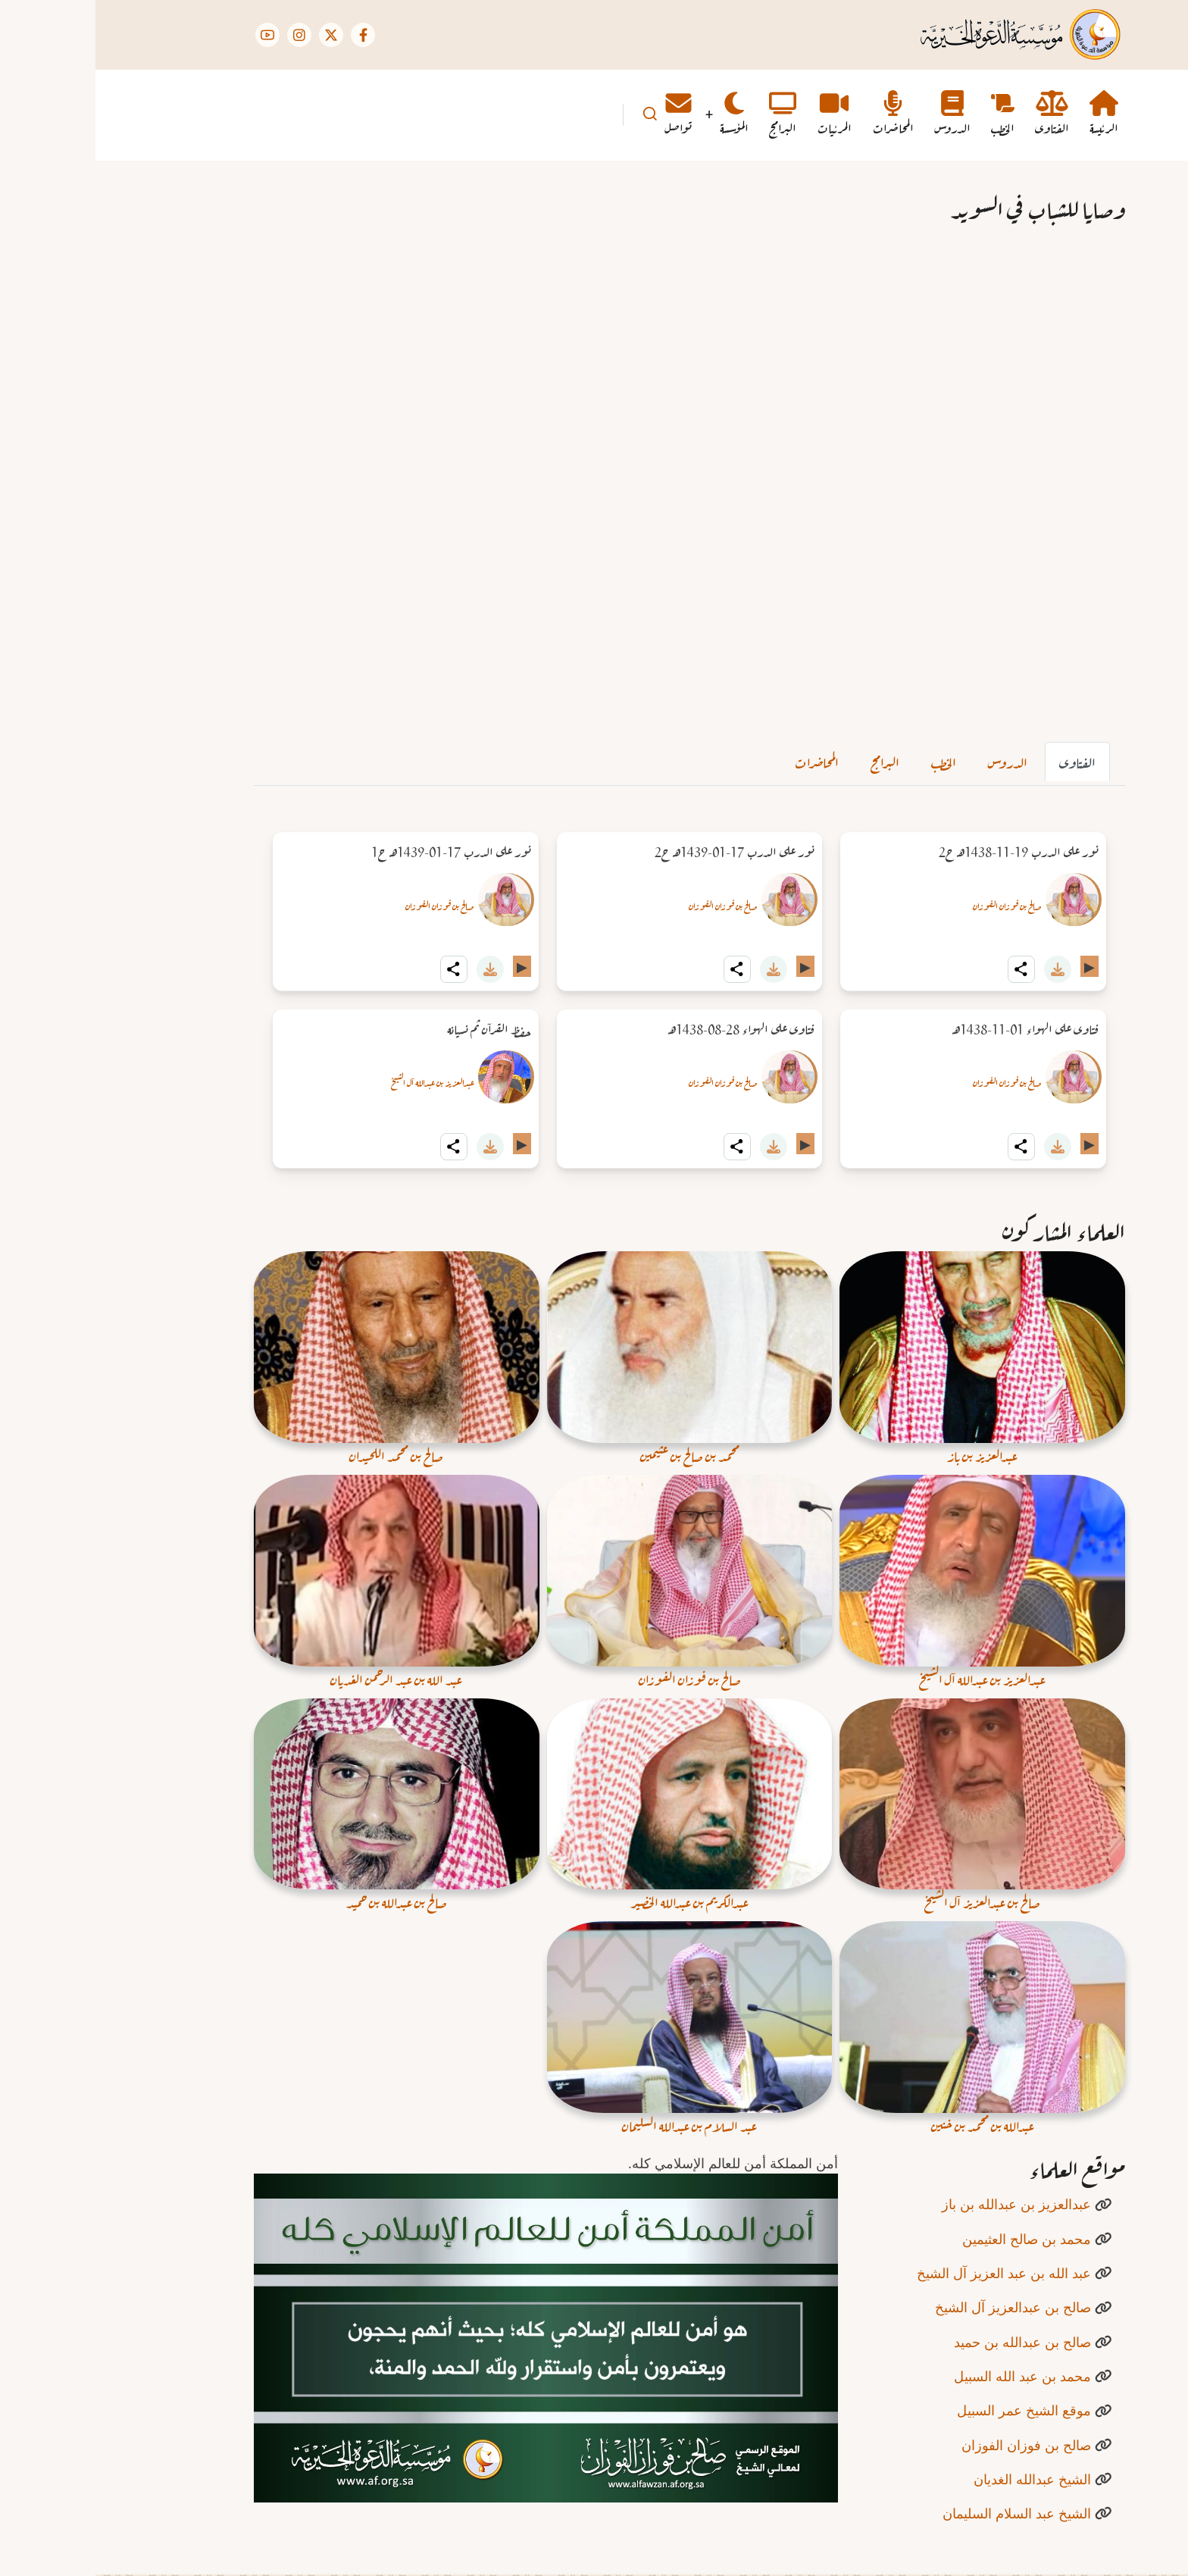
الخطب (848, 761)
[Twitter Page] (235, 35)
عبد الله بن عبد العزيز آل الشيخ (908, 2273)
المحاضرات (721, 761)
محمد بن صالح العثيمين (931, 2239)
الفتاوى (982, 761)
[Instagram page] (203, 35)
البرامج (789, 761)
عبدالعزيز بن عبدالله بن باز (921, 2204)
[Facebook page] (267, 35)
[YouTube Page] (172, 35)
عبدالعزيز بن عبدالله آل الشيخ (337, 1081)
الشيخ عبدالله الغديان (937, 2479)
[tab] (982, 761)
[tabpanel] (594, 1000)
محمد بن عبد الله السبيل (927, 2376)
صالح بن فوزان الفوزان (911, 904)
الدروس (912, 761)
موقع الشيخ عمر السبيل (928, 2410)
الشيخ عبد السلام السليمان (921, 2513)
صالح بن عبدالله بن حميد (927, 2342)
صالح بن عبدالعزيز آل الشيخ (917, 2307)
